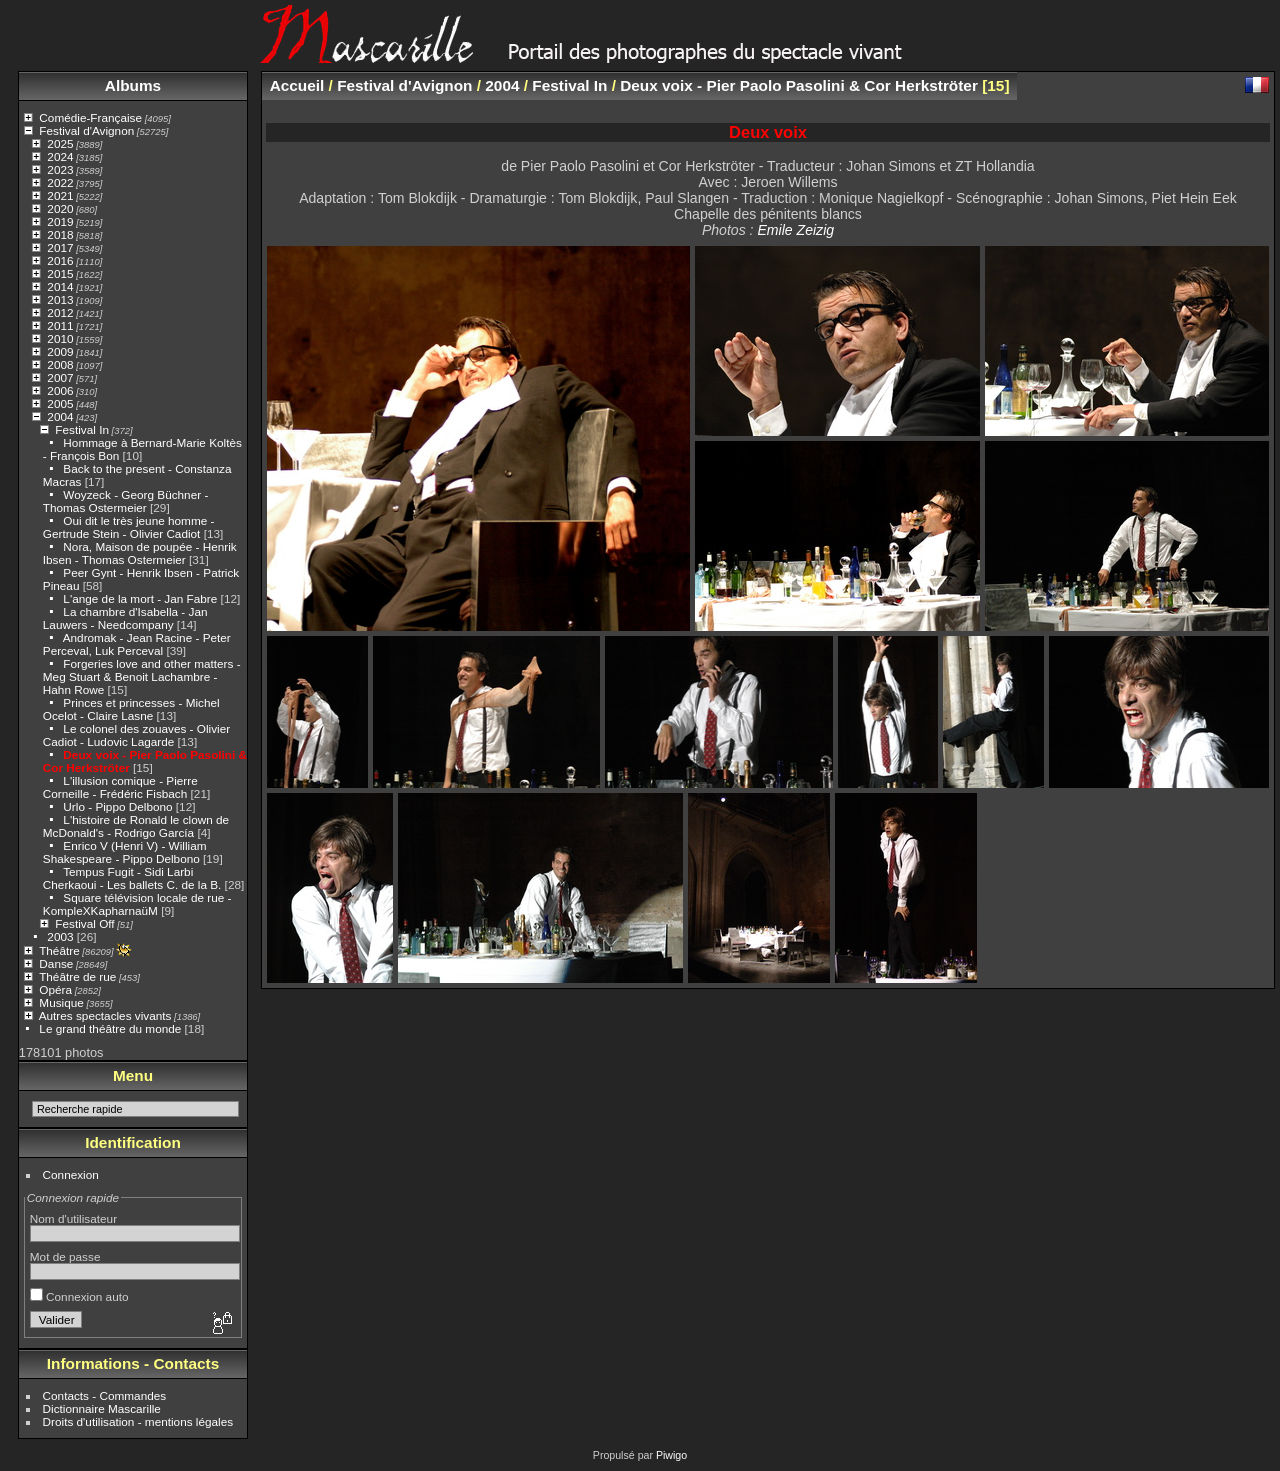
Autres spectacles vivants (105, 1015)
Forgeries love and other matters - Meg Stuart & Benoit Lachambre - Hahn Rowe (142, 676)
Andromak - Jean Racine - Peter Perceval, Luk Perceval (137, 644)
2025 (60, 143)
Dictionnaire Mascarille (102, 1408)
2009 (60, 351)
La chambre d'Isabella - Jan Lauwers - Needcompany (125, 618)
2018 (60, 234)
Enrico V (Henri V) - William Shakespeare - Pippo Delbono (125, 852)
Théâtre (59, 950)
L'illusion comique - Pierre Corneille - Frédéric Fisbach (120, 787)
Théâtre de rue (77, 976)
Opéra (55, 989)
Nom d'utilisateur (73, 1218)
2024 (60, 156)
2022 (60, 182)
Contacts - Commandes (105, 1395)
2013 (60, 299)
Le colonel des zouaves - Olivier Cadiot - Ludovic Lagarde (136, 735)
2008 (60, 364)
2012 (60, 312)
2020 (60, 208)
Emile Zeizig (795, 230)
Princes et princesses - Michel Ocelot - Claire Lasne (131, 709)
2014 (60, 286)
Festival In (82, 429)
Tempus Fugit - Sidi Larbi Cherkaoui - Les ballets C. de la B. (132, 878)
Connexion (71, 1174)
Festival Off (84, 923)
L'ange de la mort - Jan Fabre (140, 598)
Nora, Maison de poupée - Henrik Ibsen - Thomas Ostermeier (140, 553)
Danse (56, 963)
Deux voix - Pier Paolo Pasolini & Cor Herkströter (799, 85)
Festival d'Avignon (86, 130)
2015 (60, 273)
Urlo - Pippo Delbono (117, 806)
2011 (60, 325)
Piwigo (671, 1455)
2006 (60, 390)
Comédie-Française (90, 117)
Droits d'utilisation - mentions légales (138, 1421)
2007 (60, 377)
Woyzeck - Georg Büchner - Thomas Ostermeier (126, 501)
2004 (60, 416)
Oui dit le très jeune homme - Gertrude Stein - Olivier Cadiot (129, 527)
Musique (61, 1002)
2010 (60, 338)
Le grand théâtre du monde (110, 1028)
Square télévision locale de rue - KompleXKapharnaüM (137, 904)
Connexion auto (79, 1296)
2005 (60, 403)
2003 (60, 936)
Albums (133, 85)
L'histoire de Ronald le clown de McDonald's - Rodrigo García (136, 826)
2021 (60, 195)
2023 (60, 169)
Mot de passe (65, 1256)
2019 (60, 221)
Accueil (297, 85)
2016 (60, 260)
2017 (60, 247)
